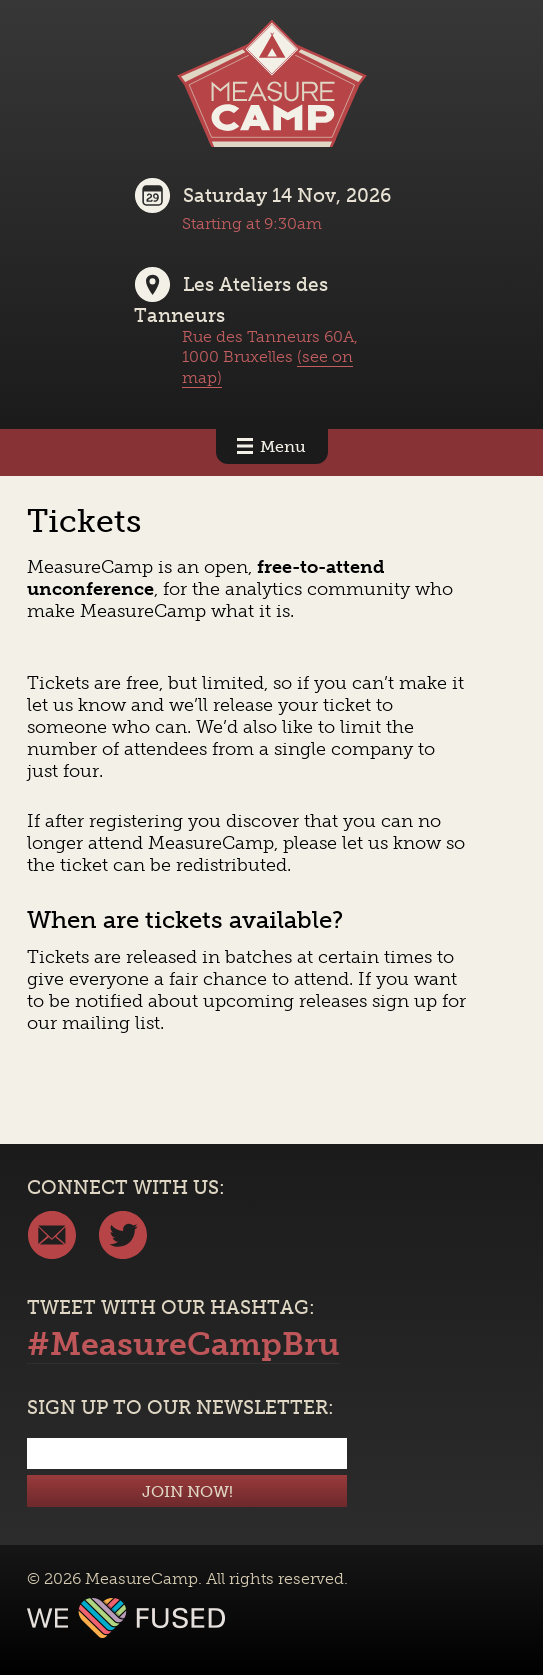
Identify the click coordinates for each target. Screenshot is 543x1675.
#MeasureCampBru (183, 1344)
